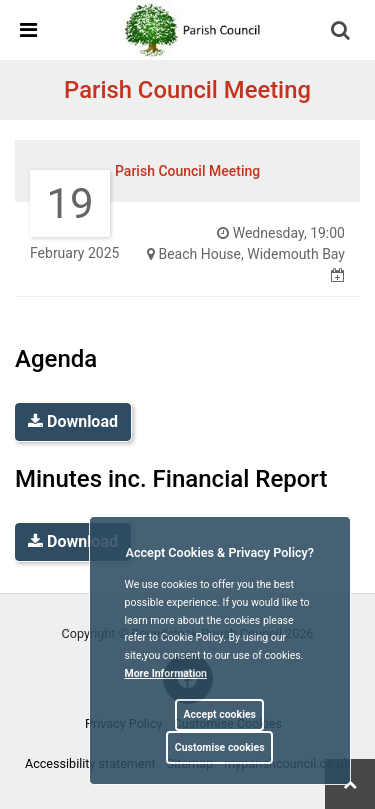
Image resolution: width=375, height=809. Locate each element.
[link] (196, 29)
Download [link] (73, 421)
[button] (342, 32)
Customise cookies (220, 747)
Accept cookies (219, 714)
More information (166, 673)
